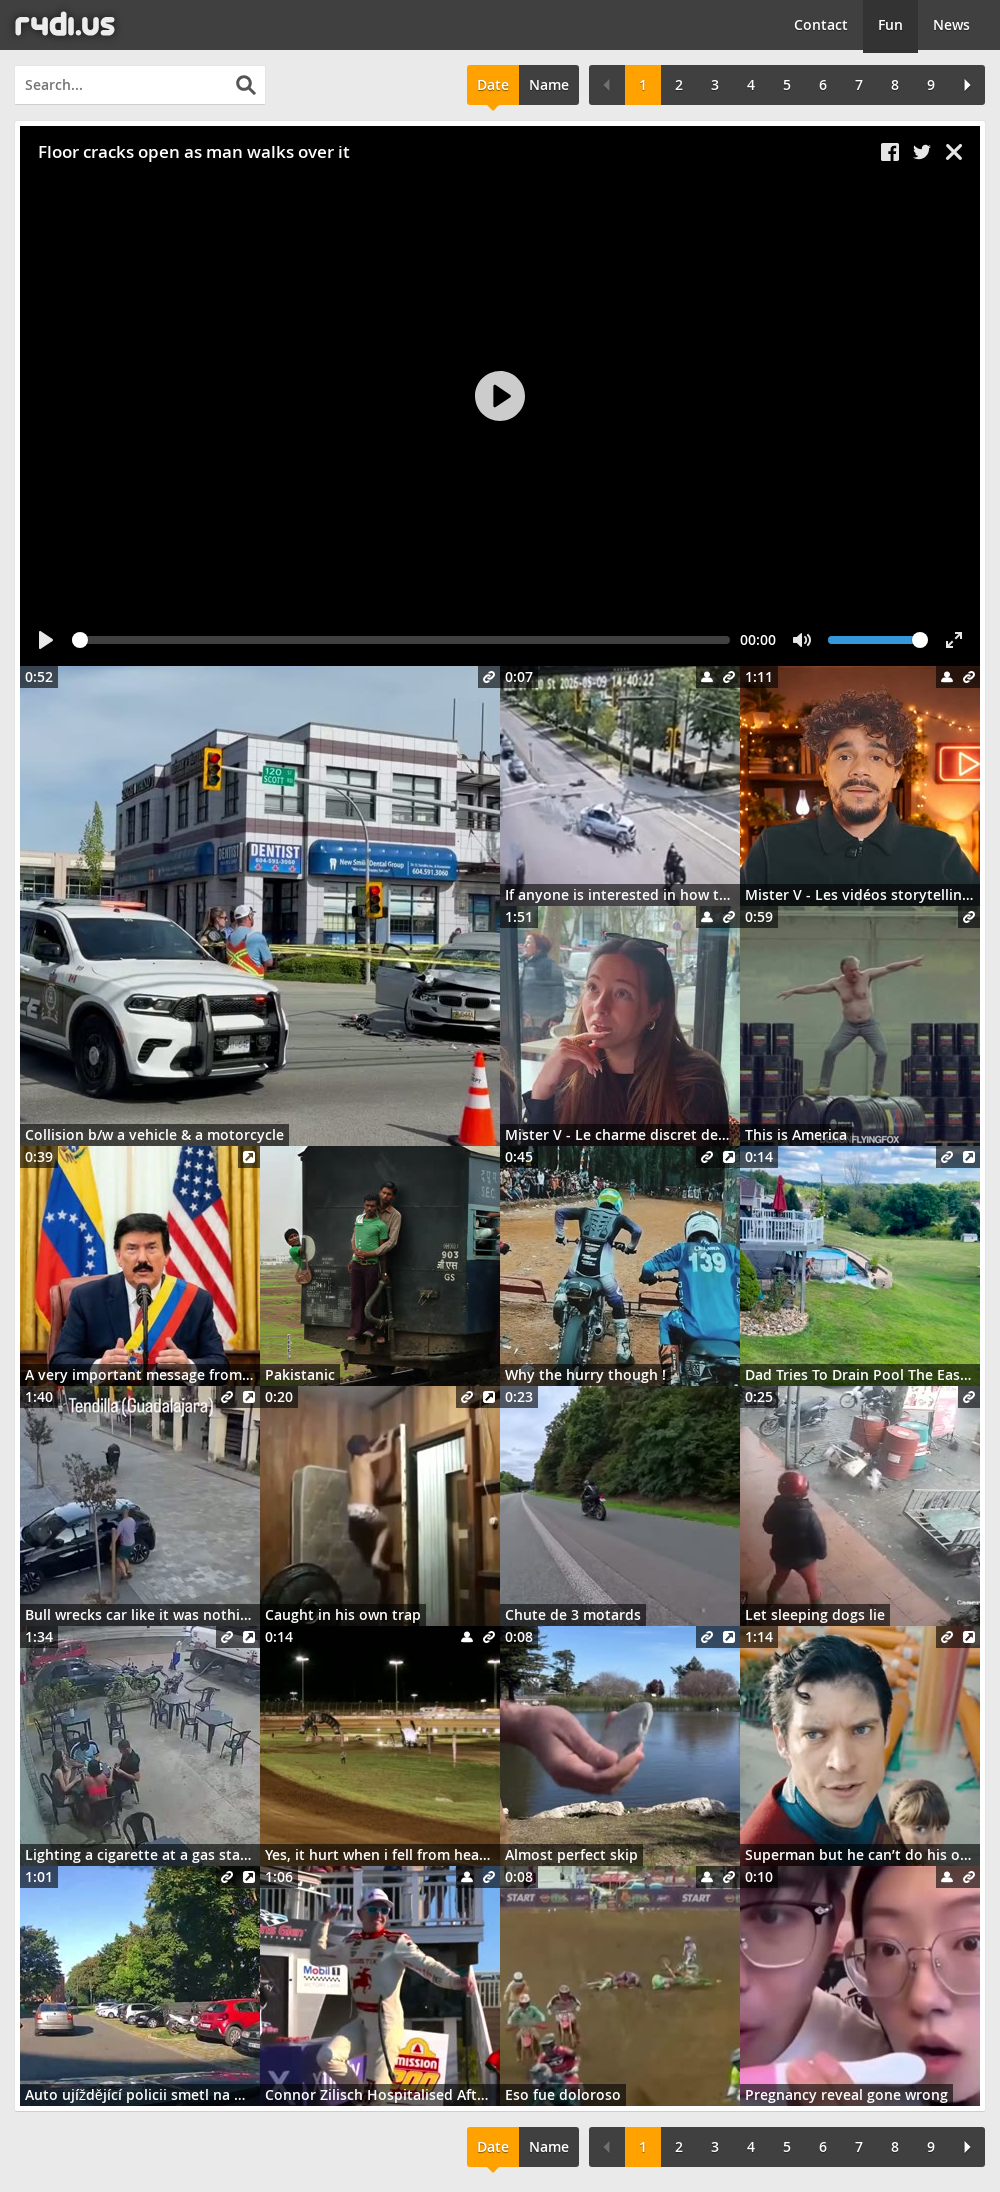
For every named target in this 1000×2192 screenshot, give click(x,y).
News (951, 24)
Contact (821, 24)
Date (493, 84)
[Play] (500, 396)
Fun (890, 24)
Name (549, 84)
